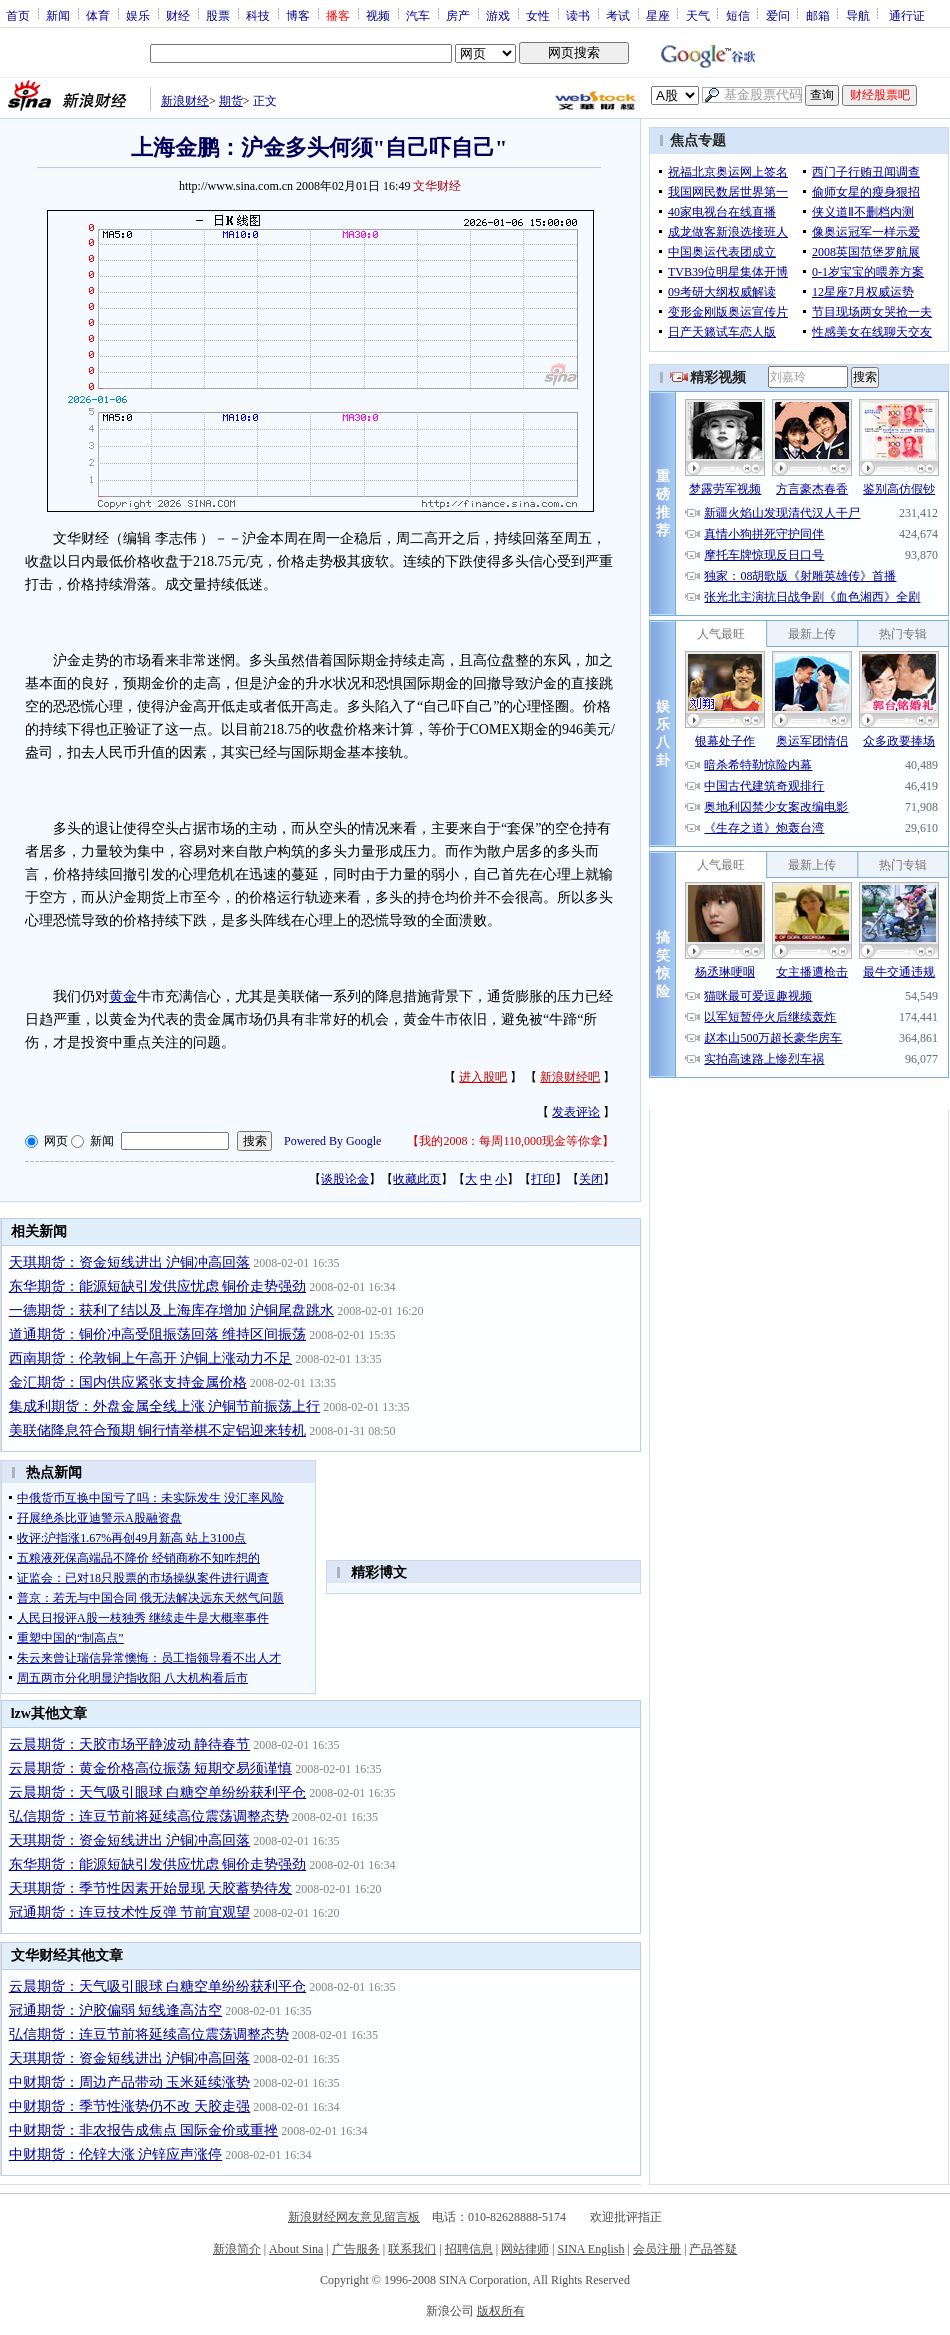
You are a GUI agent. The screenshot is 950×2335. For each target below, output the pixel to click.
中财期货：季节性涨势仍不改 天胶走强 (130, 2106)
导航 (858, 15)
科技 (258, 15)
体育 (98, 15)
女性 (538, 15)
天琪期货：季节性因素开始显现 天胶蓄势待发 (151, 1888)
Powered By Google (332, 1141)
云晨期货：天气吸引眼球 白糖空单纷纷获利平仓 (158, 1792)
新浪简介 (237, 2249)
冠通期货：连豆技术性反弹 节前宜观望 (130, 1912)
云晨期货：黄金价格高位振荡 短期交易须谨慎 (151, 1768)
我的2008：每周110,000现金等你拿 (510, 1141)
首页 (18, 15)
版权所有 (501, 2311)
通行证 (907, 15)
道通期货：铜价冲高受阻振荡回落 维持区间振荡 (158, 1334)
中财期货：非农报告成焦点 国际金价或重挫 (144, 2130)
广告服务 (356, 2249)
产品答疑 (713, 2249)
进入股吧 (483, 1077)
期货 (231, 101)
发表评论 (576, 1112)
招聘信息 (469, 2249)
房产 (458, 15)
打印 (543, 1179)
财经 (178, 15)
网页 (56, 1141)
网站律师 (525, 2249)
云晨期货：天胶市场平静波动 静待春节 (130, 1744)
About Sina (296, 2249)
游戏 (498, 15)
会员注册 (657, 2249)
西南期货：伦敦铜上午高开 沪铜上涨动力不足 (151, 1358)
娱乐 (138, 15)
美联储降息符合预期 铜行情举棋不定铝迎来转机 (158, 1430)
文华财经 (437, 186)
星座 (658, 15)
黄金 (123, 996)
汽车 (418, 15)
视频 (378, 15)
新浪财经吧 (570, 1077)
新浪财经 (185, 101)
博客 (298, 15)
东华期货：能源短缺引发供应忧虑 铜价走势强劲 (158, 1286)
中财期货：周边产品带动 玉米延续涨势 (130, 2082)
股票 (218, 15)
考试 (618, 15)
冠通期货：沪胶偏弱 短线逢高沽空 (116, 2010)
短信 (738, 15)
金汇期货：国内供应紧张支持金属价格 (128, 1382)
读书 (578, 15)
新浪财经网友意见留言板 (354, 2217)
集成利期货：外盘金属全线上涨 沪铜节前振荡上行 (165, 1406)
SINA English (590, 2249)
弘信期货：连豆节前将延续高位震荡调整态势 (149, 1816)
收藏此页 (417, 1179)
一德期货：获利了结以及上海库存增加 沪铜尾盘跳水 (172, 1310)
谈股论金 (345, 1179)
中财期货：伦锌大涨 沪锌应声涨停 (116, 2154)
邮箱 (818, 15)
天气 (698, 15)
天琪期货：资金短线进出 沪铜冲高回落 (130, 1262)
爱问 (778, 15)
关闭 (591, 1179)
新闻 (58, 15)
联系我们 (412, 2249)
